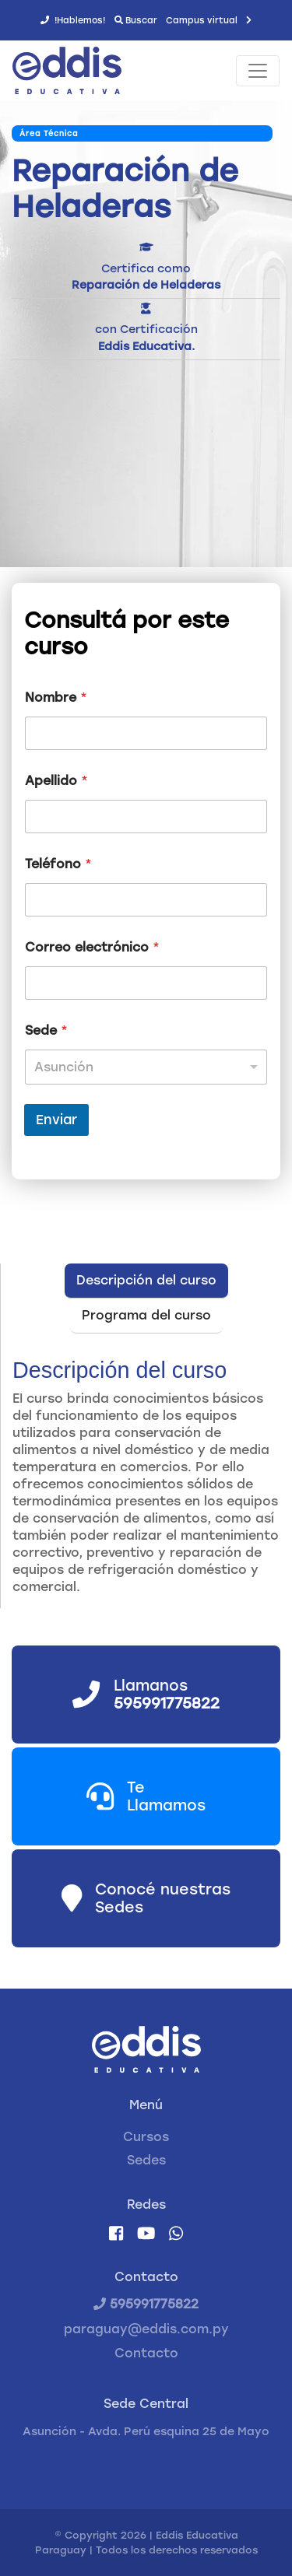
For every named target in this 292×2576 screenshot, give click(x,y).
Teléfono (58, 864)
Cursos (146, 2136)
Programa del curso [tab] (146, 1315)
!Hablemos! (72, 20)
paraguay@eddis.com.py (146, 2329)
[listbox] (146, 1067)
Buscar (135, 20)
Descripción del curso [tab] (146, 1280)
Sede (46, 1030)
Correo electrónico (92, 947)
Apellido (56, 780)
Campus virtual (209, 20)
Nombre (56, 697)
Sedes (146, 2160)
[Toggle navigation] (258, 70)
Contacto (146, 2353)
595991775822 (146, 2304)
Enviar (56, 1119)
